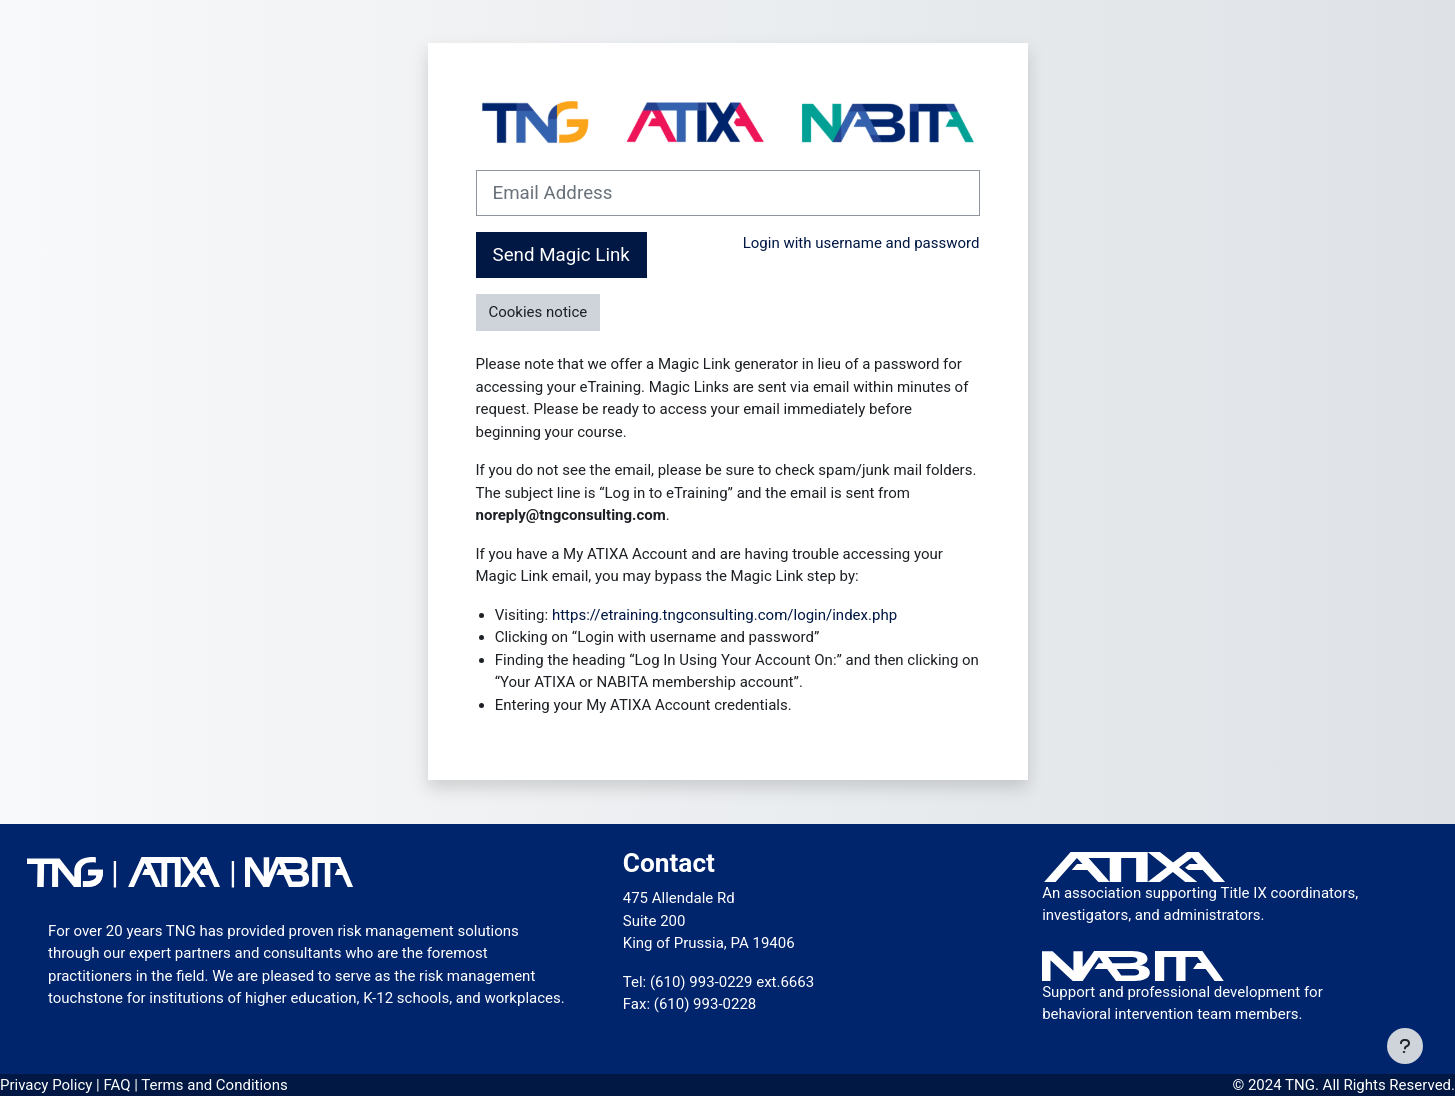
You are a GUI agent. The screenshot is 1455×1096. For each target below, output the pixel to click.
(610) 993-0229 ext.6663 (732, 982)
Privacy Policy (48, 1085)
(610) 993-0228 (705, 1004)
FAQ (118, 1085)
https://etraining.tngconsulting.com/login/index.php (724, 615)
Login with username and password (861, 243)
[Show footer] (1405, 1046)
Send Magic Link (561, 255)
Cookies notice (538, 312)
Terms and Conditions (214, 1085)
